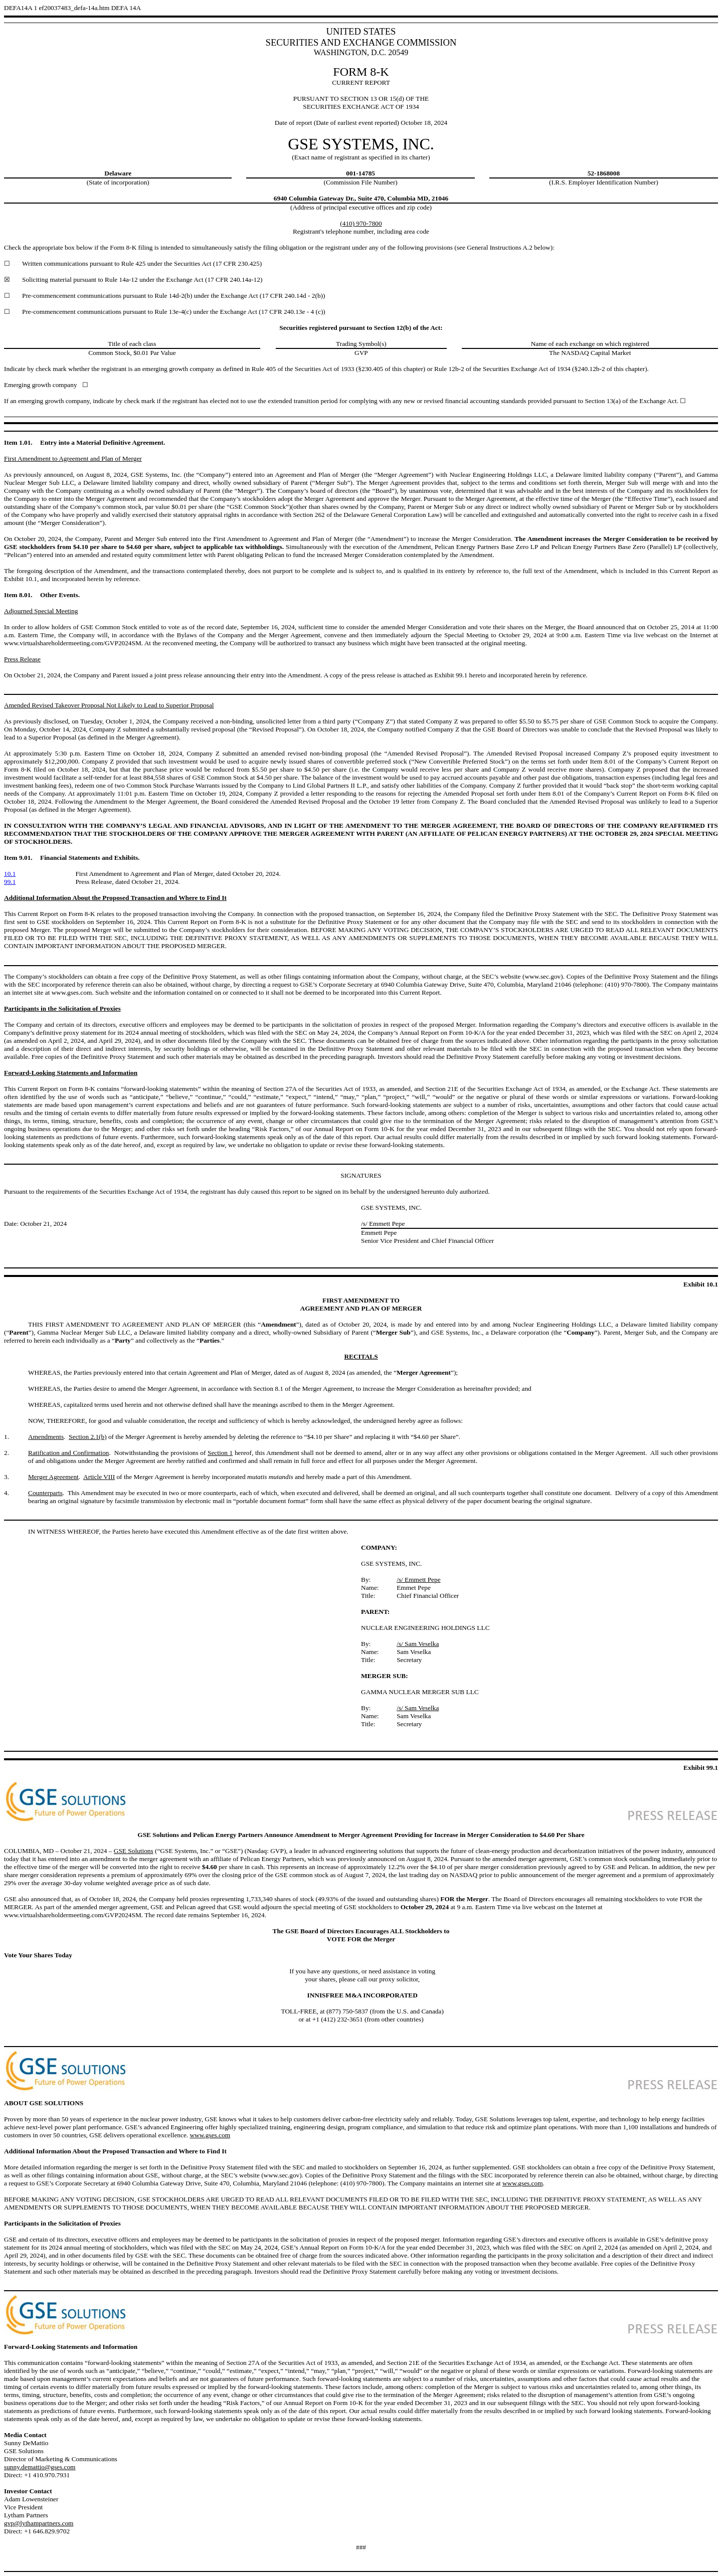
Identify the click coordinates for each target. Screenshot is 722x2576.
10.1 (10, 873)
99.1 (10, 881)
